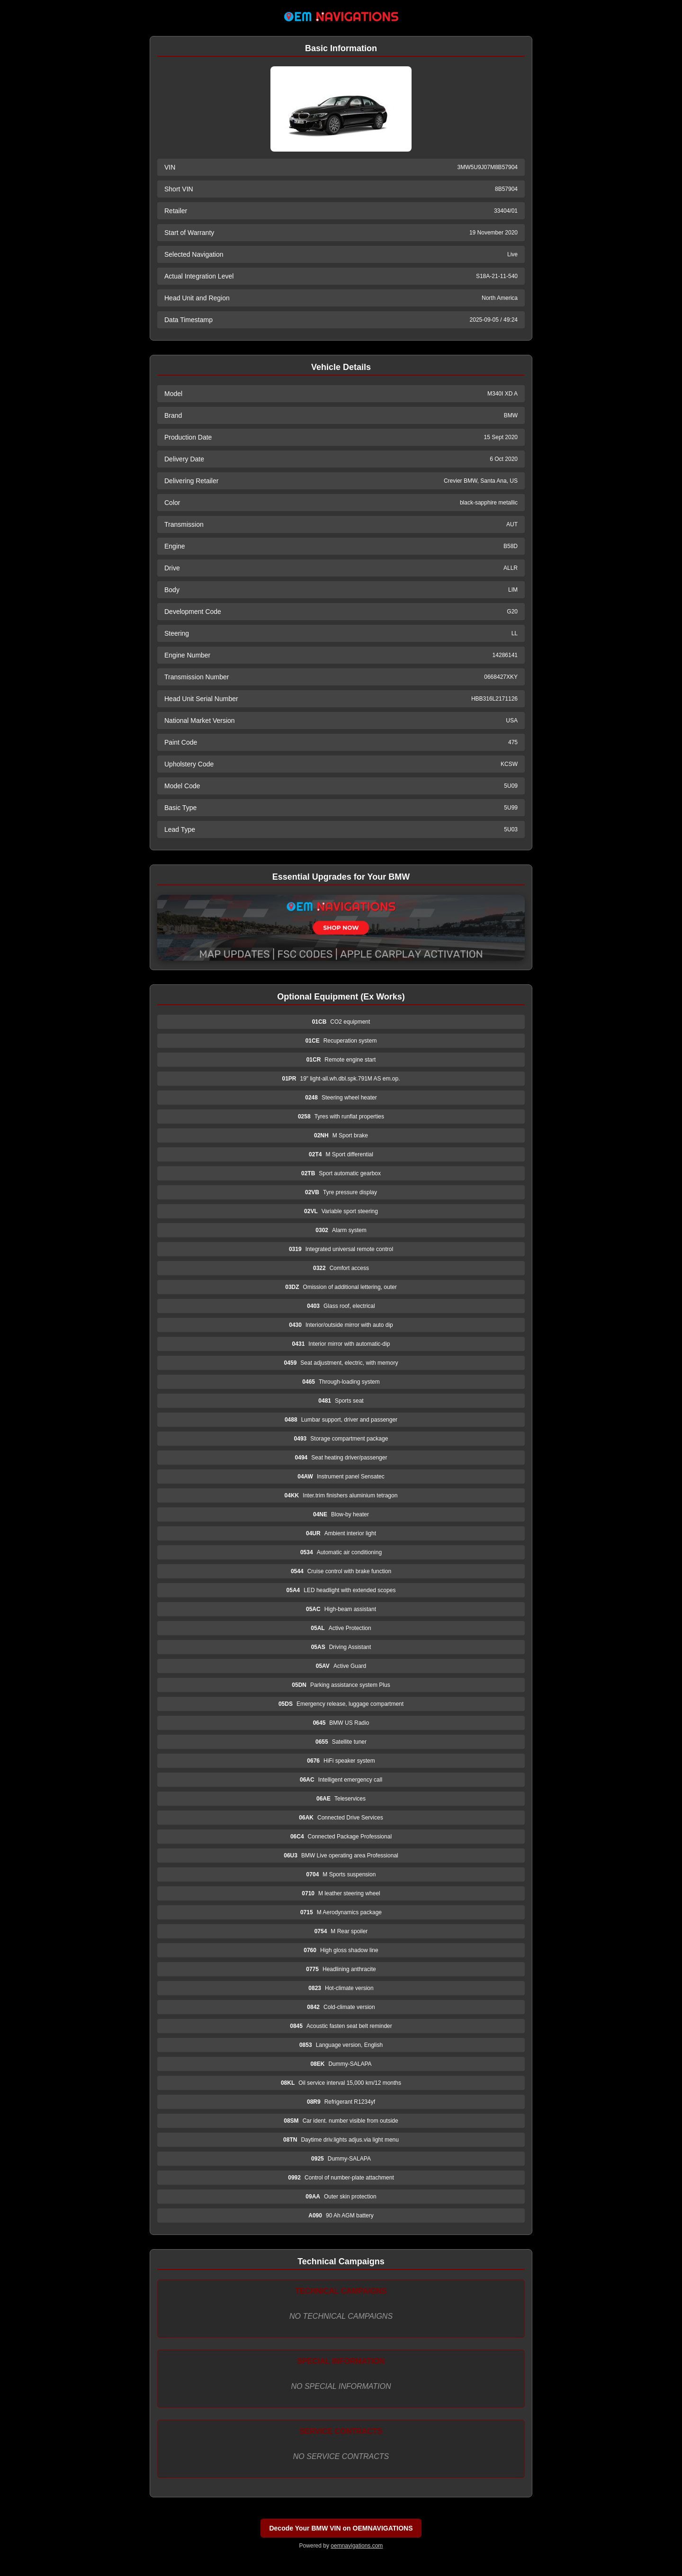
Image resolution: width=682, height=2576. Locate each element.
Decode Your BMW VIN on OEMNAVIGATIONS (341, 2528)
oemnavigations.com (357, 2545)
